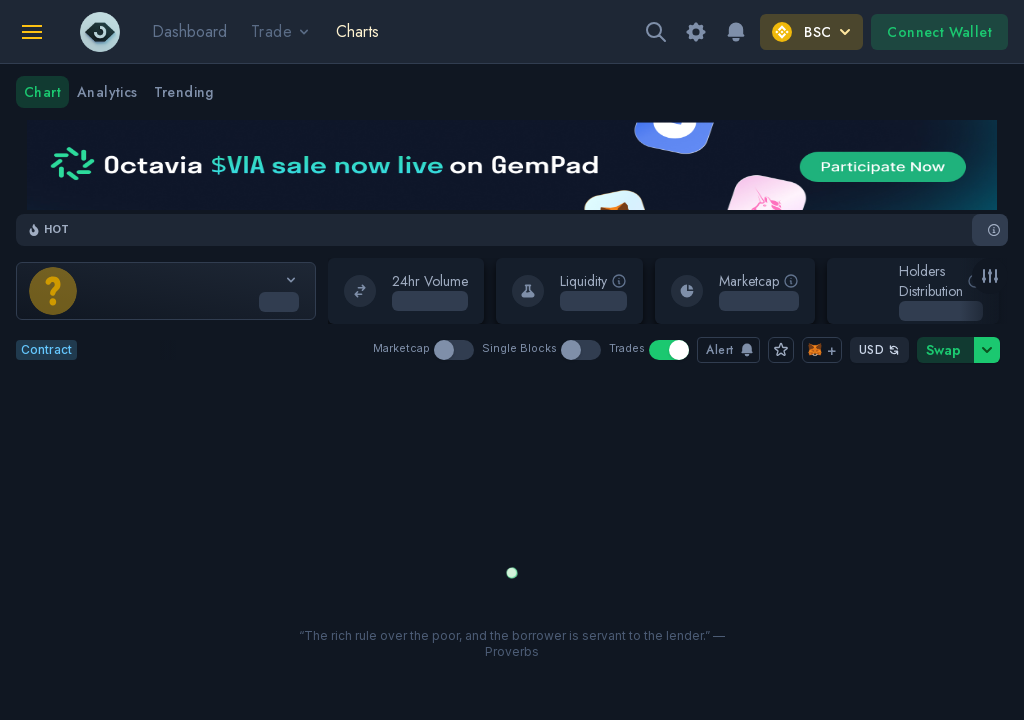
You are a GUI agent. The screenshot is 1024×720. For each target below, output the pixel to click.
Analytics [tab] (107, 92)
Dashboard (189, 31)
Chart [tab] (42, 92)
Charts (357, 31)
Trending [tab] (184, 92)
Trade (281, 31)
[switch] (454, 350)
